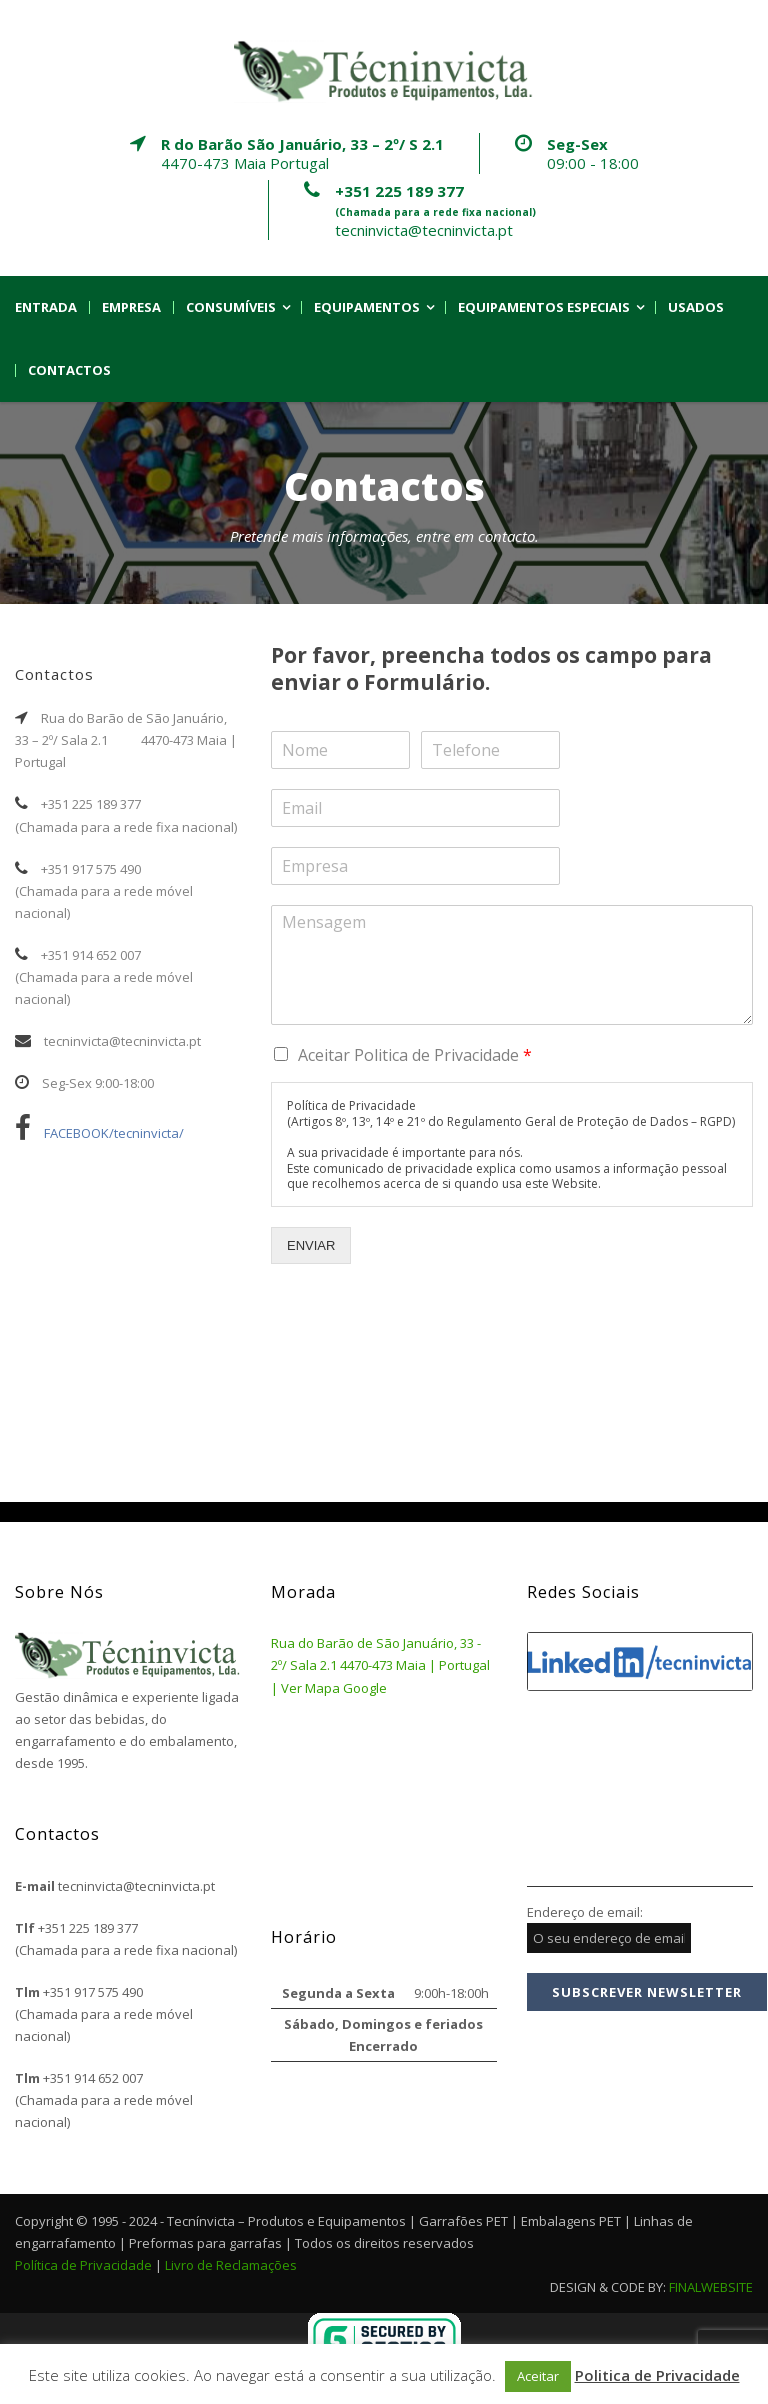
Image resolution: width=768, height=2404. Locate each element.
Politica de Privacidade (657, 2375)
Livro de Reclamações (231, 2265)
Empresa (131, 307)
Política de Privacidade (83, 2265)
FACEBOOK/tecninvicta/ (99, 1133)
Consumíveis (231, 307)
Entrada (46, 307)
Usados (696, 307)
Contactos (69, 370)
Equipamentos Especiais (544, 307)
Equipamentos (367, 307)
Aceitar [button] (538, 2376)
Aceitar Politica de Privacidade (415, 1055)
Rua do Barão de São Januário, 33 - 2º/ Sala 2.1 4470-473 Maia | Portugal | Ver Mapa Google (380, 1665)
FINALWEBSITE (711, 2287)
